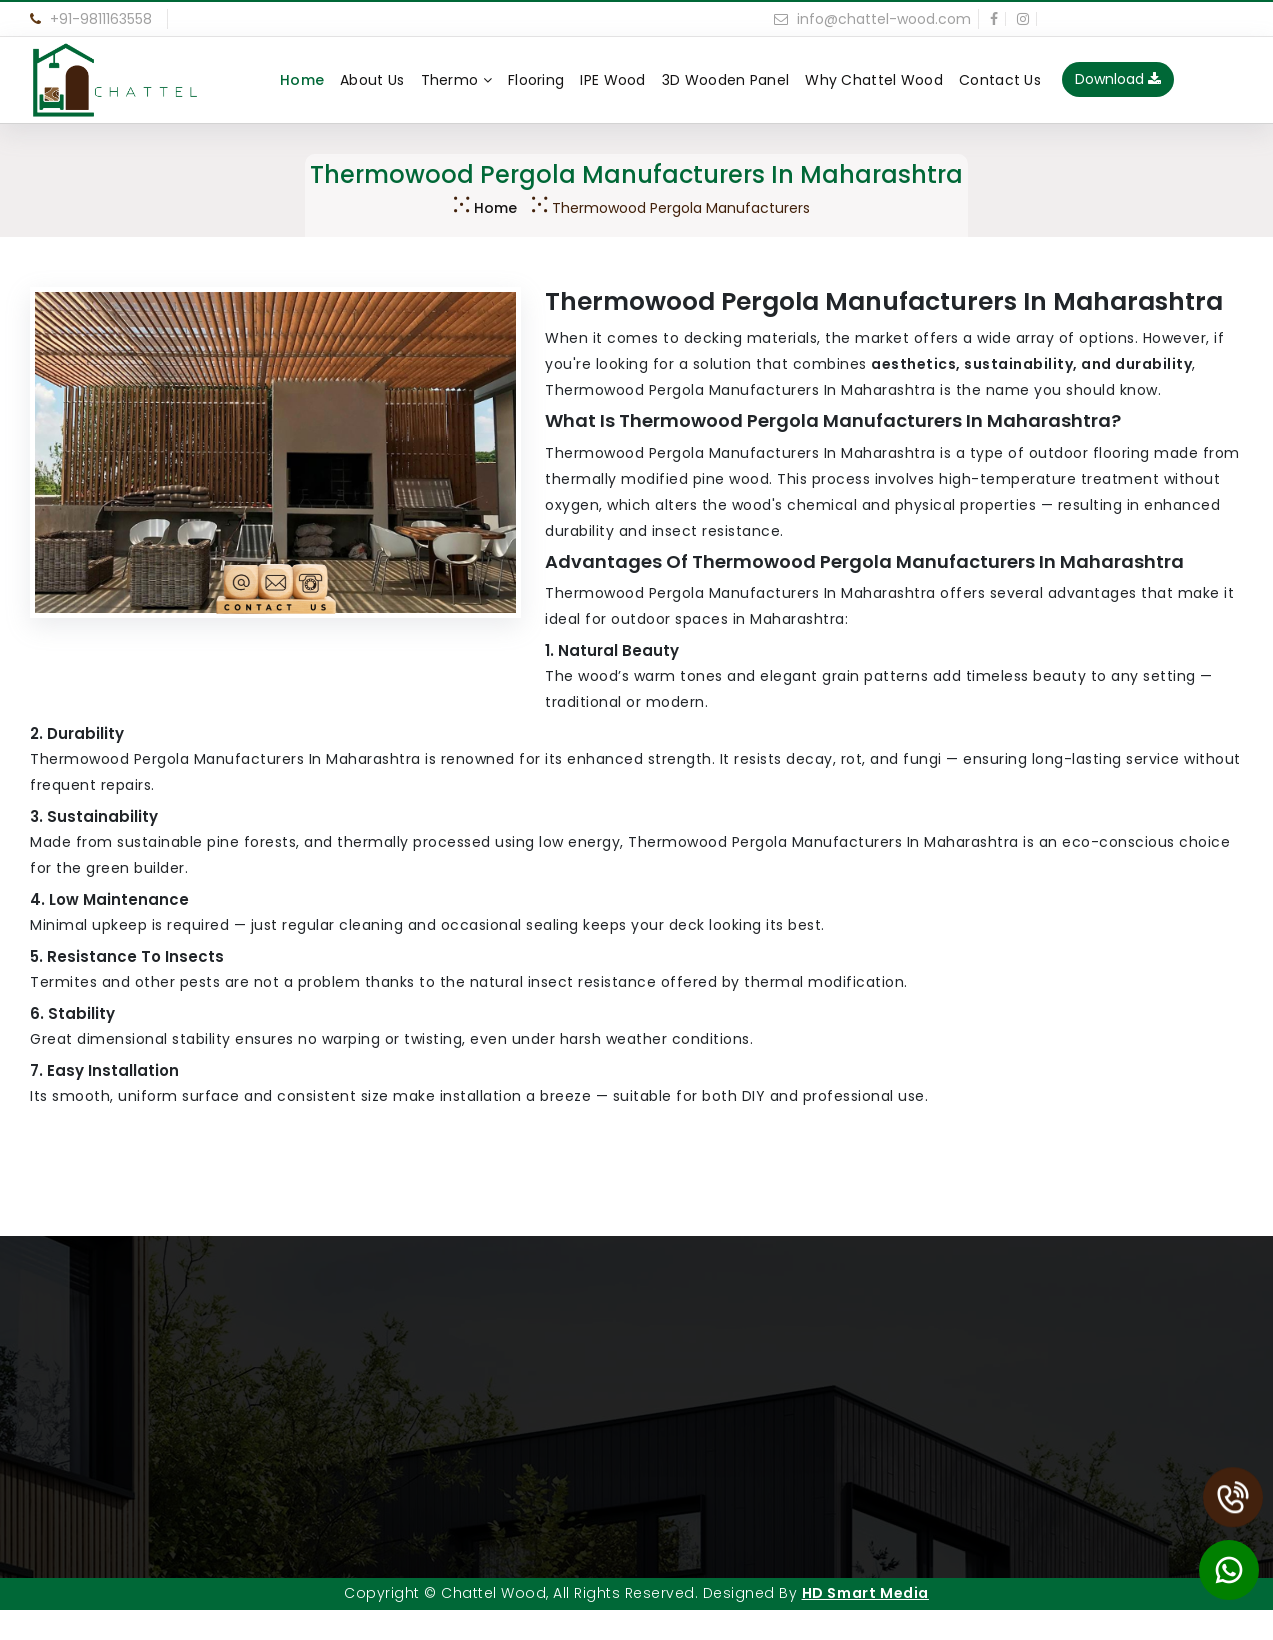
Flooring (536, 80)
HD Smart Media (865, 1593)
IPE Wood (612, 80)
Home (302, 80)
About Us (372, 80)
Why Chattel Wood (874, 80)
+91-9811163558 (91, 19)
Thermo (456, 80)
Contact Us (1000, 80)
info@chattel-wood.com (872, 19)
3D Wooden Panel (726, 80)
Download (1118, 79)
